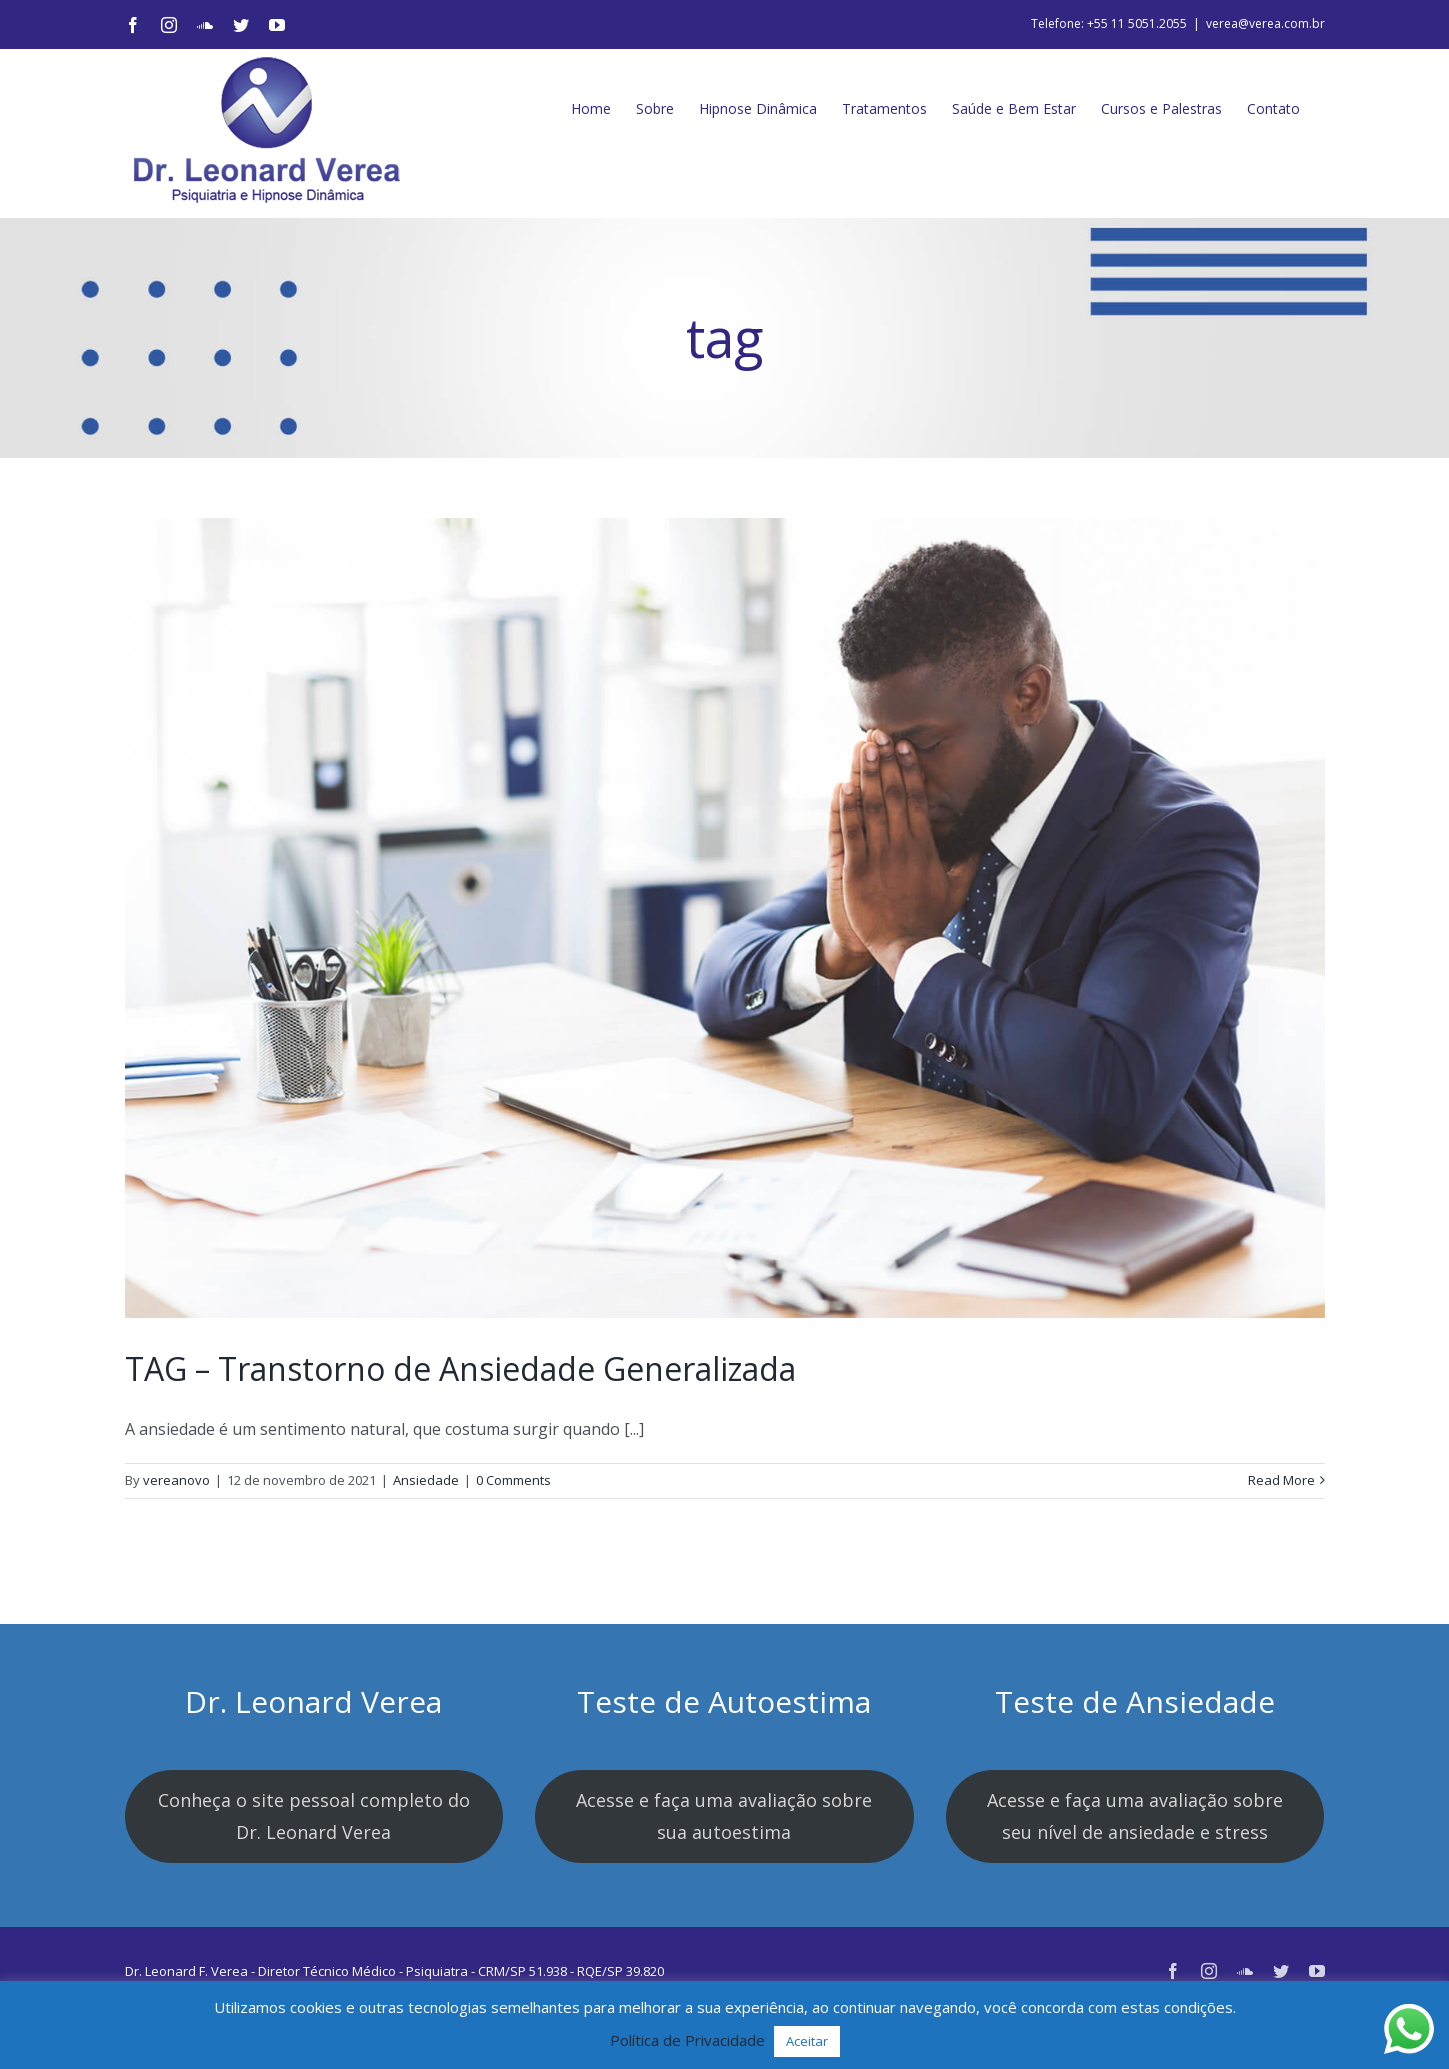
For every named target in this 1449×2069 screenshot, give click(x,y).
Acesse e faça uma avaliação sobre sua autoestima (724, 1816)
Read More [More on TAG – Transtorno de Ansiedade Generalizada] (1281, 1480)
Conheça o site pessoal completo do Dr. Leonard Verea (314, 1816)
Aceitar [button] (807, 2041)
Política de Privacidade (687, 2040)
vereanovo (176, 1480)
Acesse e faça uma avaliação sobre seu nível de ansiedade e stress (1135, 1816)
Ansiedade (426, 1480)
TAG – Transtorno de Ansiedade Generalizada (460, 1368)
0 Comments (513, 1480)
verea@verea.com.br (1265, 23)
